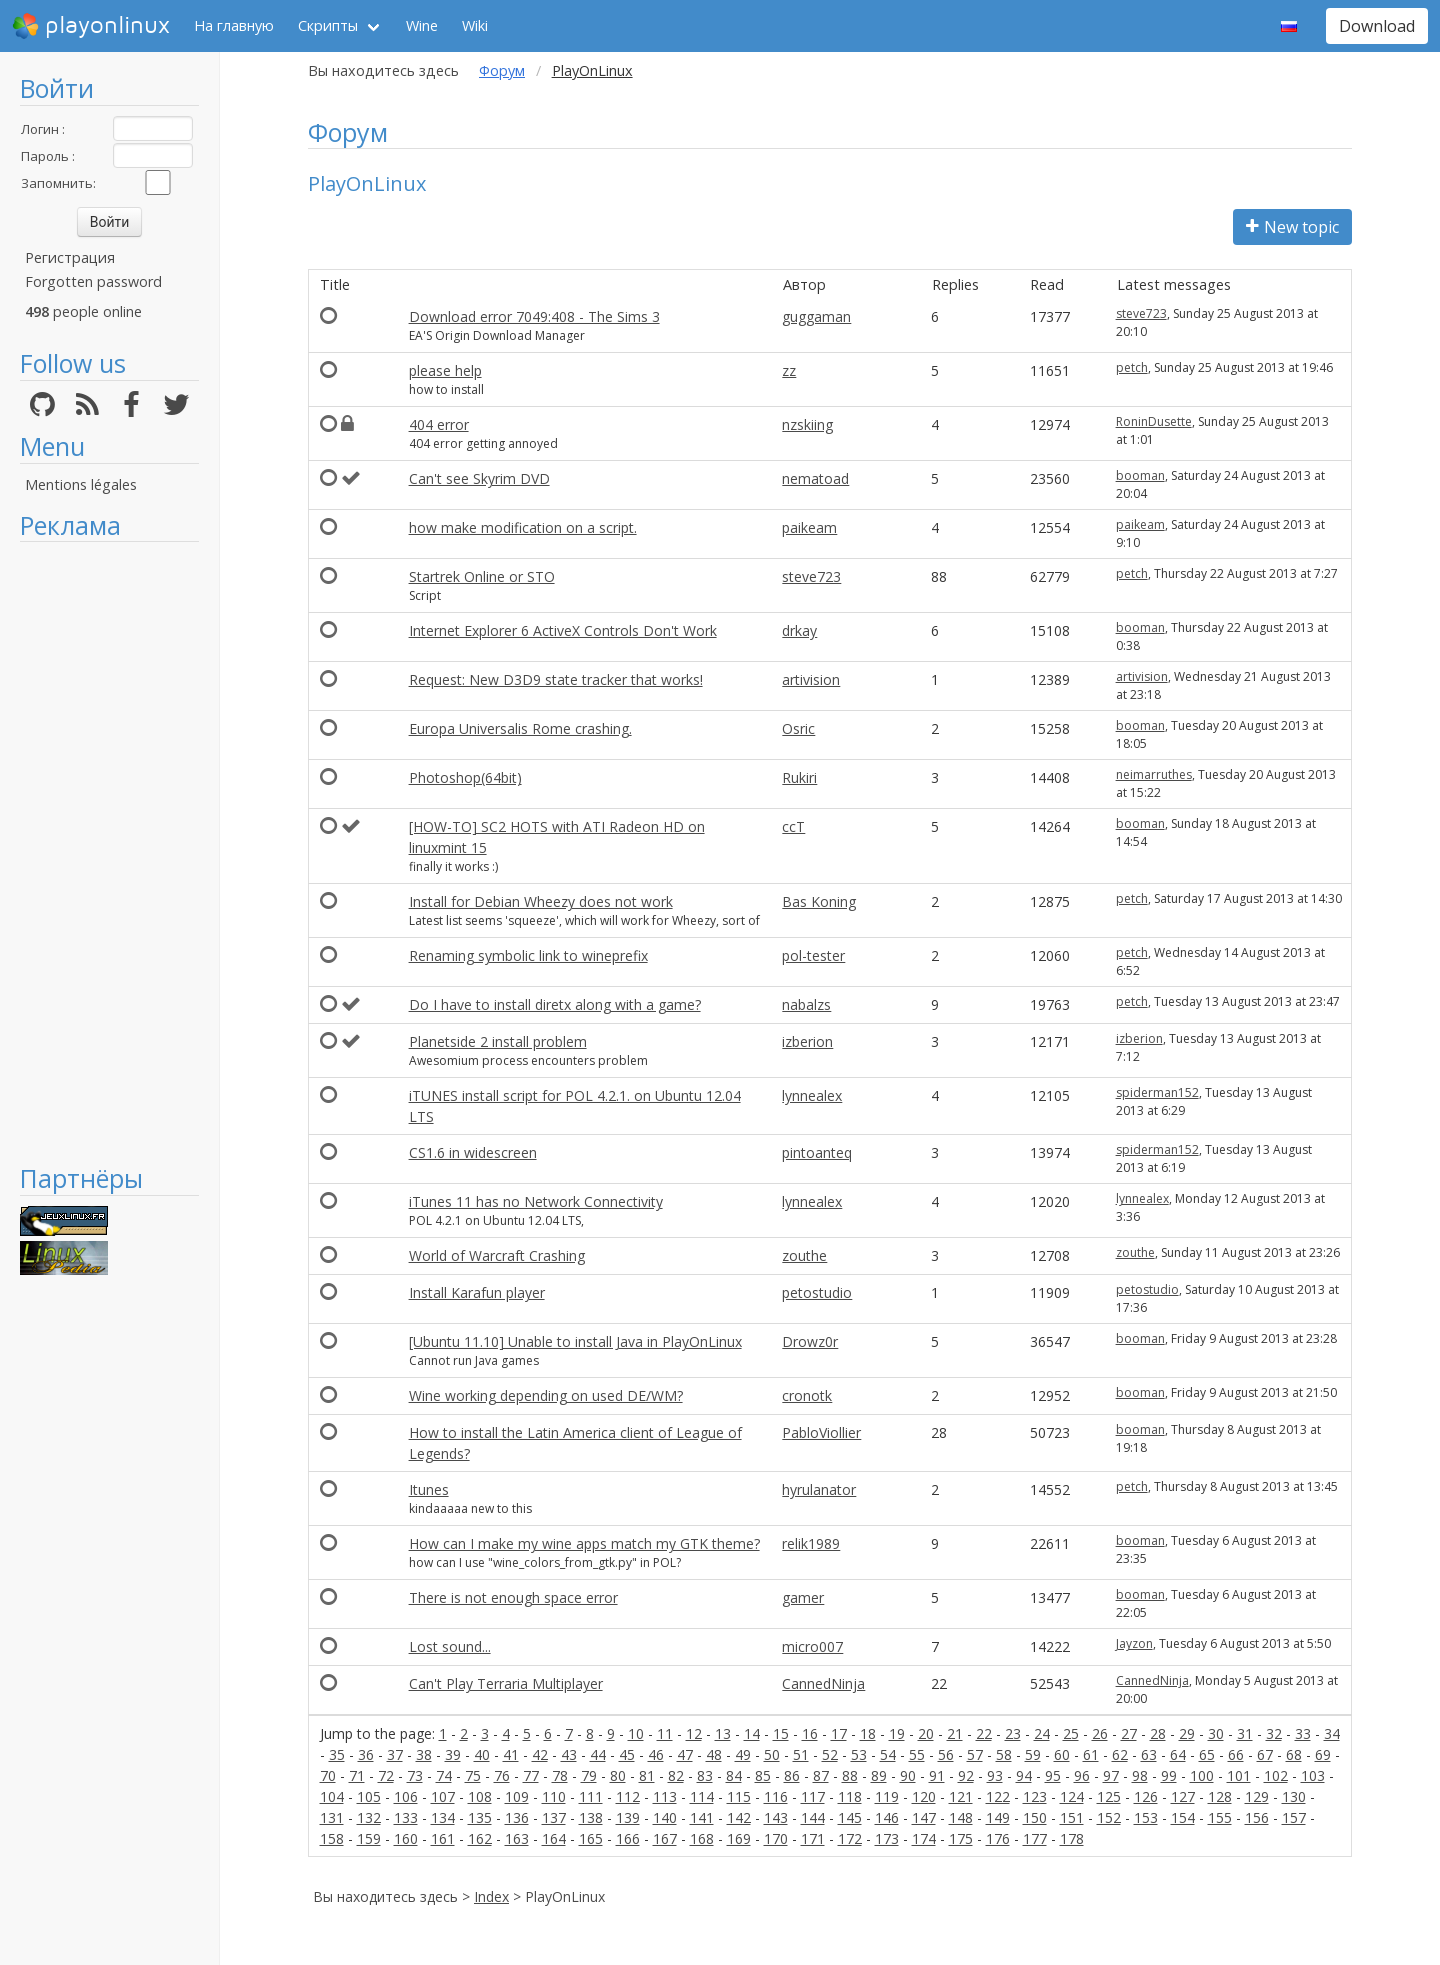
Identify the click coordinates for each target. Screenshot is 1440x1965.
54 (888, 1754)
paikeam (809, 527)
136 (517, 1817)
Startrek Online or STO (482, 576)
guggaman (816, 316)
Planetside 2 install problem (498, 1041)
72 (386, 1775)
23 (1013, 1733)
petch (1132, 367)
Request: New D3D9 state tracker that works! (556, 679)
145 (850, 1817)
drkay (799, 630)
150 (1035, 1817)
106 (406, 1796)
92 (966, 1775)
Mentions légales (81, 484)
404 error (439, 424)
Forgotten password (93, 281)
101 (1239, 1775)
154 (1183, 1817)
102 (1276, 1775)
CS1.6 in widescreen (473, 1152)
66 (1236, 1754)
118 (850, 1796)
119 (887, 1796)
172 (850, 1838)
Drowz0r (810, 1341)
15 (781, 1733)
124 (1072, 1796)
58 (1004, 1754)
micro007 (812, 1646)
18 (868, 1733)
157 (1294, 1817)
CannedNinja (823, 1683)
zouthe (804, 1255)
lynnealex (812, 1095)
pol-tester (813, 955)
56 (946, 1754)
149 (998, 1817)
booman (1140, 475)
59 (1033, 1754)
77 (531, 1775)
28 (1158, 1733)
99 (1169, 1775)
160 (406, 1838)
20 (926, 1733)
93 (995, 1775)
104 (332, 1796)
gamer (803, 1597)
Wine (422, 25)
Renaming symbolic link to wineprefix (528, 955)
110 (554, 1796)
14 (752, 1733)
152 (1109, 1817)
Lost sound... (450, 1646)
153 (1146, 1817)
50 (772, 1754)
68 (1294, 1754)
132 (369, 1817)
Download (1377, 26)
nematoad (815, 478)
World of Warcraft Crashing (497, 1255)
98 (1140, 1775)
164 (554, 1838)
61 (1091, 1754)
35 (337, 1754)
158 (332, 1838)
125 (1109, 1796)
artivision (811, 679)
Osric (798, 728)
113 (665, 1796)
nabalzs (806, 1004)
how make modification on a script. (523, 527)
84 (734, 1775)
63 (1149, 1754)
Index (491, 1896)
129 (1257, 1796)
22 (984, 1733)
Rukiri (799, 777)
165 (591, 1838)
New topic (1292, 227)
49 (743, 1754)
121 (961, 1796)
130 (1294, 1796)
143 (776, 1817)
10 (636, 1733)
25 (1071, 1733)
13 (723, 1733)
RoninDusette (1154, 421)
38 (424, 1754)
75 (473, 1775)
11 (665, 1733)
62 (1120, 1754)
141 (702, 1817)
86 (792, 1775)
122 (998, 1796)
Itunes (429, 1489)
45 (627, 1754)
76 (502, 1775)
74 (444, 1775)
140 (665, 1817)
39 (453, 1754)
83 (705, 1775)
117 (813, 1796)
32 (1274, 1733)
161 (443, 1838)
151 (1072, 1817)
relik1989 (811, 1543)
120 (924, 1796)
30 (1216, 1733)
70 (328, 1775)
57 (975, 1754)
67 (1265, 1754)
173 (887, 1838)
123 (1035, 1796)
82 (676, 1775)
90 (908, 1775)
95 (1053, 1775)
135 (480, 1817)
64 (1178, 1754)
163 (517, 1838)
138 (591, 1817)
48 (714, 1754)
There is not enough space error (513, 1597)
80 (618, 1775)
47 (685, 1754)
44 (598, 1754)
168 (702, 1838)
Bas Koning (819, 901)
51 (801, 1754)
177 (1035, 1838)
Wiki (475, 25)
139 (628, 1817)
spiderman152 (1157, 1092)
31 (1245, 1733)
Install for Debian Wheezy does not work (541, 901)
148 (961, 1817)
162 (480, 1838)
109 (517, 1796)
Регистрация (70, 257)
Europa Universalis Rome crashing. (520, 728)
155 (1220, 1817)
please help (445, 370)
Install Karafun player (477, 1292)
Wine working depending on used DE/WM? (546, 1395)
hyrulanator (819, 1489)
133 (406, 1817)
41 (511, 1754)
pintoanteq (817, 1152)
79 (589, 1775)
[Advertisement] (109, 852)
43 (569, 1754)
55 (917, 1754)
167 (665, 1838)
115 (739, 1796)
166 (628, 1838)
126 (1146, 1796)
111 (591, 1796)
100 (1202, 1775)
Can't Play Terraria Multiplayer (506, 1683)
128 (1220, 1796)
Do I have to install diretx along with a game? (555, 1004)
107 (443, 1796)
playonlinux (91, 26)
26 (1100, 1733)
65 (1207, 1754)
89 (879, 1775)
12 (694, 1733)
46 (656, 1754)
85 (763, 1775)
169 (739, 1838)
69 (1323, 1754)
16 (810, 1733)
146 (887, 1817)
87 (821, 1775)
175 (961, 1838)
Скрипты (328, 25)
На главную (234, 25)
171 (813, 1838)
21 (955, 1733)
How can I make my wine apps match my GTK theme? (584, 1543)
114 (702, 1796)
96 (1082, 1775)
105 (369, 1796)
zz (789, 370)
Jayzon (1134, 1643)
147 (924, 1817)
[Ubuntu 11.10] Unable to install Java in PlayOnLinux (575, 1341)
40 (482, 1754)
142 (739, 1817)
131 (332, 1817)
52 (830, 1754)
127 (1183, 1796)
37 (395, 1754)
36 (366, 1754)
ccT (793, 826)
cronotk (807, 1395)
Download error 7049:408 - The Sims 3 (534, 316)
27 (1129, 1733)
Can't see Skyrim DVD (479, 478)
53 (859, 1754)
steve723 (1141, 313)
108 (480, 1796)
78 (560, 1775)
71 (357, 1775)
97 (1111, 1775)
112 (628, 1796)
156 (1257, 1817)
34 (1332, 1733)
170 (776, 1838)
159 (369, 1838)
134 (443, 1817)
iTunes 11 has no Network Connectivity (536, 1201)
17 (839, 1733)
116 (776, 1796)
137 (554, 1817)
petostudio (817, 1292)
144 (813, 1817)
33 (1303, 1733)
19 (897, 1733)
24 (1042, 1733)
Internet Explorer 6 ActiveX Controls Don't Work (563, 630)
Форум (502, 70)
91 (937, 1775)
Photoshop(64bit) (465, 777)
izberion (807, 1041)
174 (924, 1838)
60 (1062, 1754)
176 (998, 1838)
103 (1313, 1775)
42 (540, 1754)
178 (1072, 1838)
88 (850, 1775)
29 (1187, 1733)
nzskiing (807, 424)
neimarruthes (1154, 774)
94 (1024, 1775)
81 (647, 1775)
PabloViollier (821, 1432)
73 (415, 1775)
